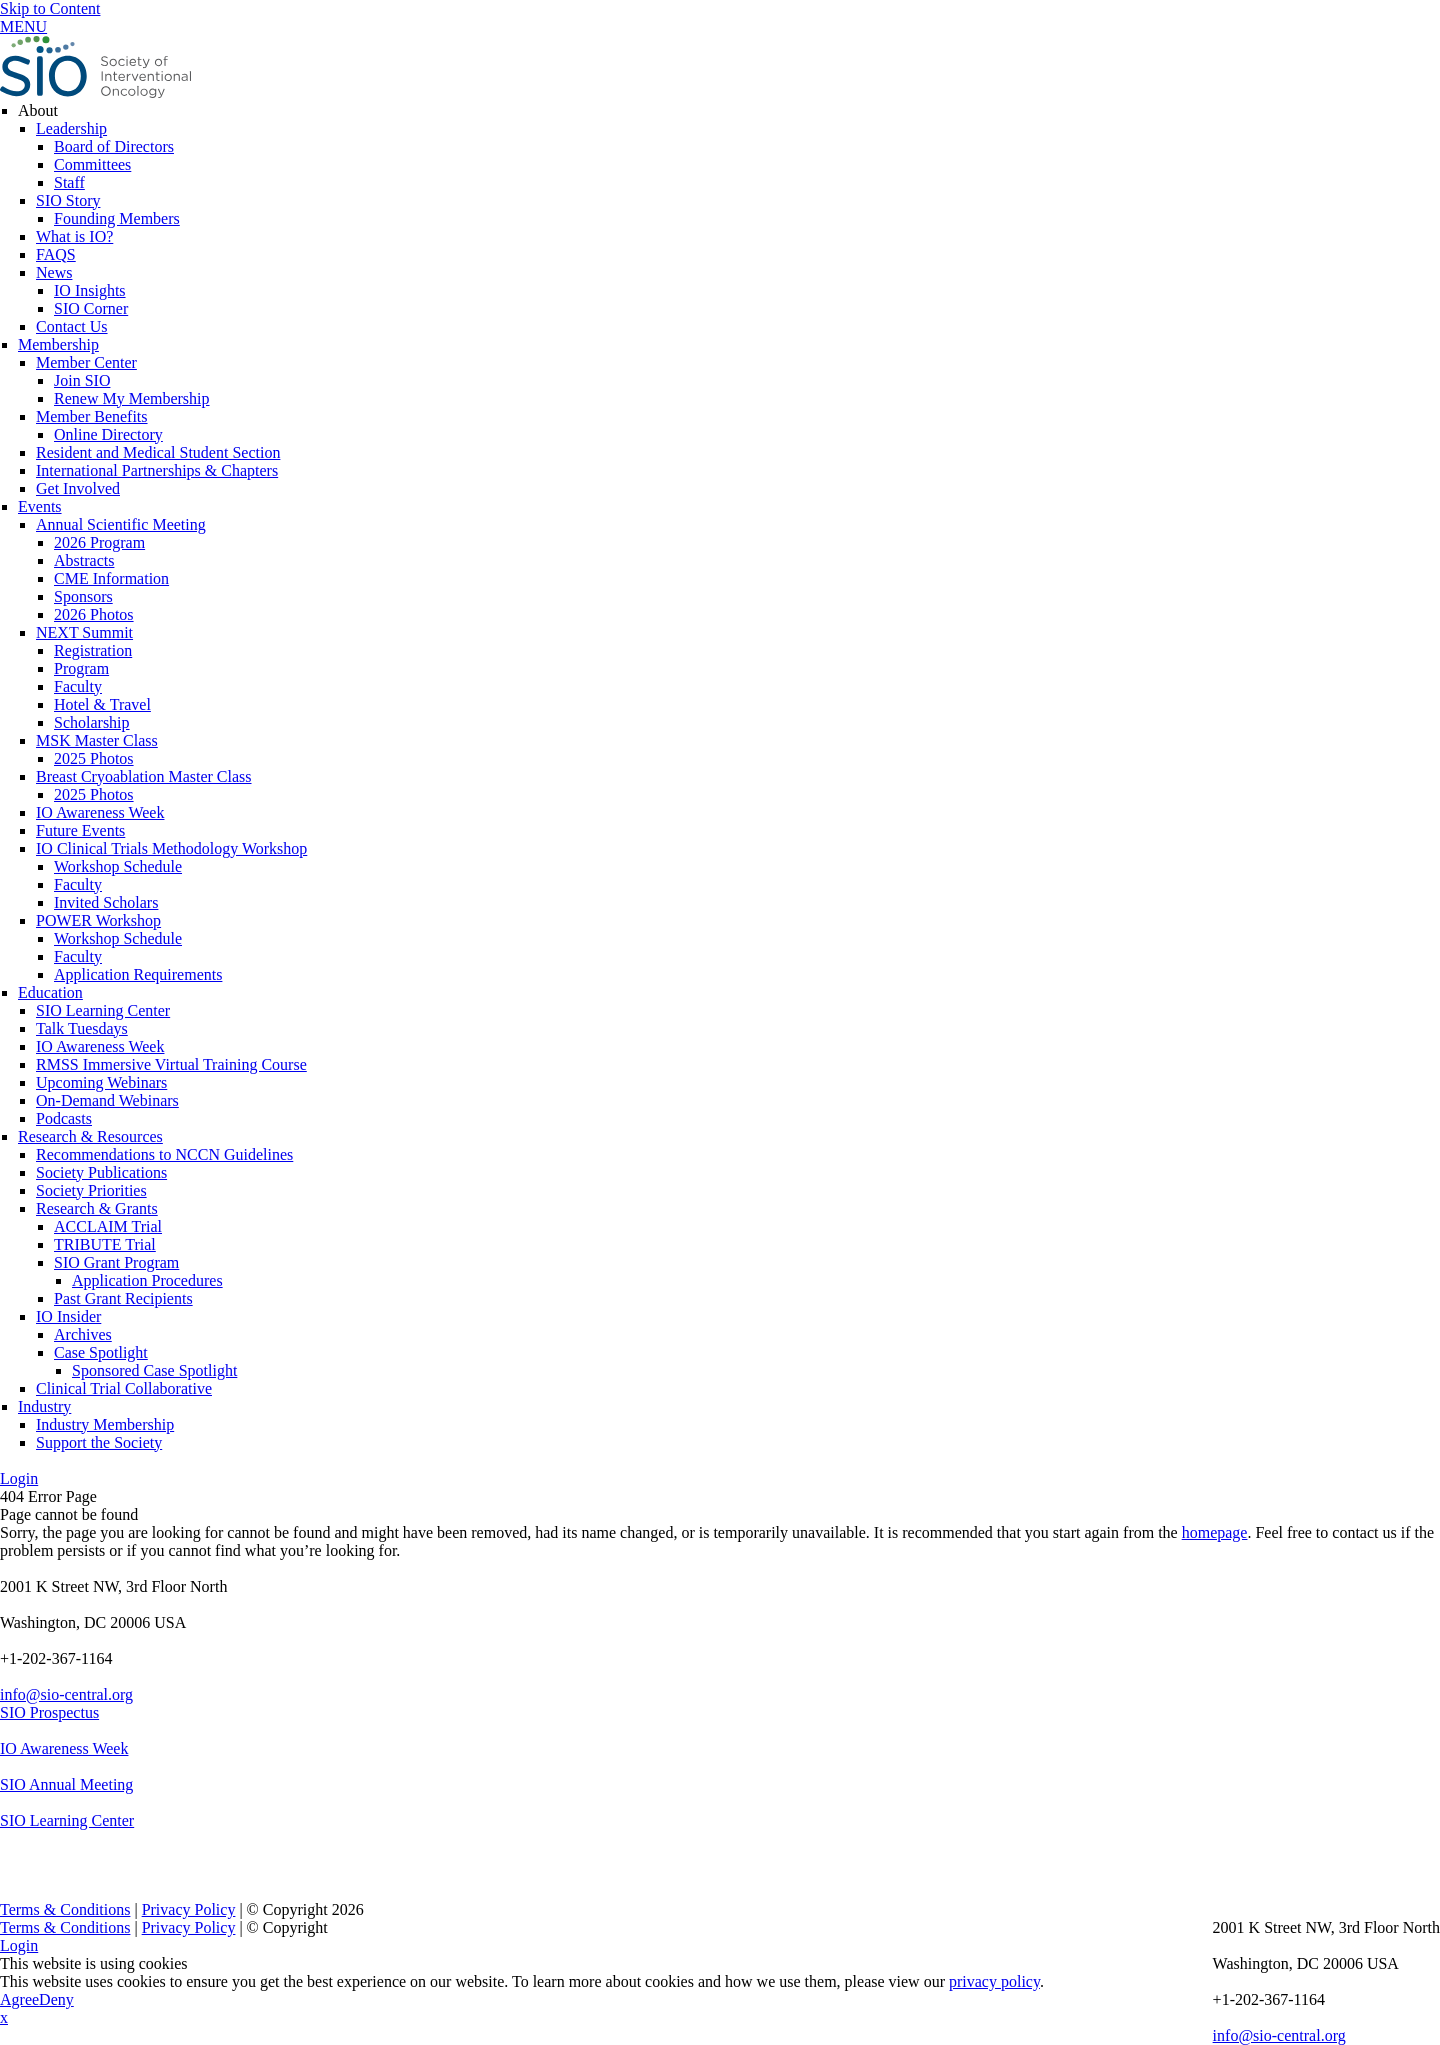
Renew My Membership (132, 398)
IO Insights (90, 290)
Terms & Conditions (65, 1909)
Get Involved (78, 488)
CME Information (111, 578)
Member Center (86, 362)
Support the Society (99, 1442)
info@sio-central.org (66, 1694)
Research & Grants (97, 1208)
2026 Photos (94, 614)
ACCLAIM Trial (108, 1226)
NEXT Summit (84, 632)
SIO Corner (91, 308)
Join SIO (82, 380)
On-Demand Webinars (107, 1100)
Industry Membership (105, 1424)
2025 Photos (94, 758)
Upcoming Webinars (101, 1082)
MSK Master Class (97, 740)
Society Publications (101, 1172)
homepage (1215, 1532)
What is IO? (74, 236)
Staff (69, 182)
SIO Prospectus (49, 1712)
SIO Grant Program (116, 1262)
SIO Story (68, 200)
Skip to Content (50, 8)
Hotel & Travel (102, 704)
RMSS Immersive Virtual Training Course (171, 1064)
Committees (92, 164)
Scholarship (92, 722)
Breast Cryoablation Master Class (144, 776)
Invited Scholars (106, 902)
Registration (93, 650)
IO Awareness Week (100, 812)
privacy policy (994, 1981)
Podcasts (64, 1118)
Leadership (71, 128)
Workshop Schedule (118, 866)
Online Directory (108, 434)
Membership (58, 344)
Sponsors (83, 596)
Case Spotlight (101, 1352)
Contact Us (72, 326)
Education (50, 992)
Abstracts (84, 560)
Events (40, 506)
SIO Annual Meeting (66, 1784)
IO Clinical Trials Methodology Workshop (171, 848)
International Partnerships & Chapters (157, 470)
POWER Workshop (98, 920)
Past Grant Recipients (123, 1298)
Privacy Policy (189, 1909)
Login (19, 1478)
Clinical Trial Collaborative (124, 1388)
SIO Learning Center (103, 1010)
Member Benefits (92, 416)
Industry (44, 1406)
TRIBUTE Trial (105, 1244)
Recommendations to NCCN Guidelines (164, 1154)
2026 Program (99, 542)
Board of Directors (114, 146)
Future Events (80, 830)
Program (81, 668)
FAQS (56, 254)
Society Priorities (91, 1190)
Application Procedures (147, 1280)
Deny (56, 1999)
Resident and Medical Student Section (158, 452)
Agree (19, 1999)
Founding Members (117, 218)
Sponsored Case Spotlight (154, 1370)
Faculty (78, 686)
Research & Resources (90, 1136)
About (38, 110)
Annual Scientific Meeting (121, 524)
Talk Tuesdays (82, 1028)
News (54, 272)
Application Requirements (138, 974)
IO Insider (68, 1316)
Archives (83, 1334)
